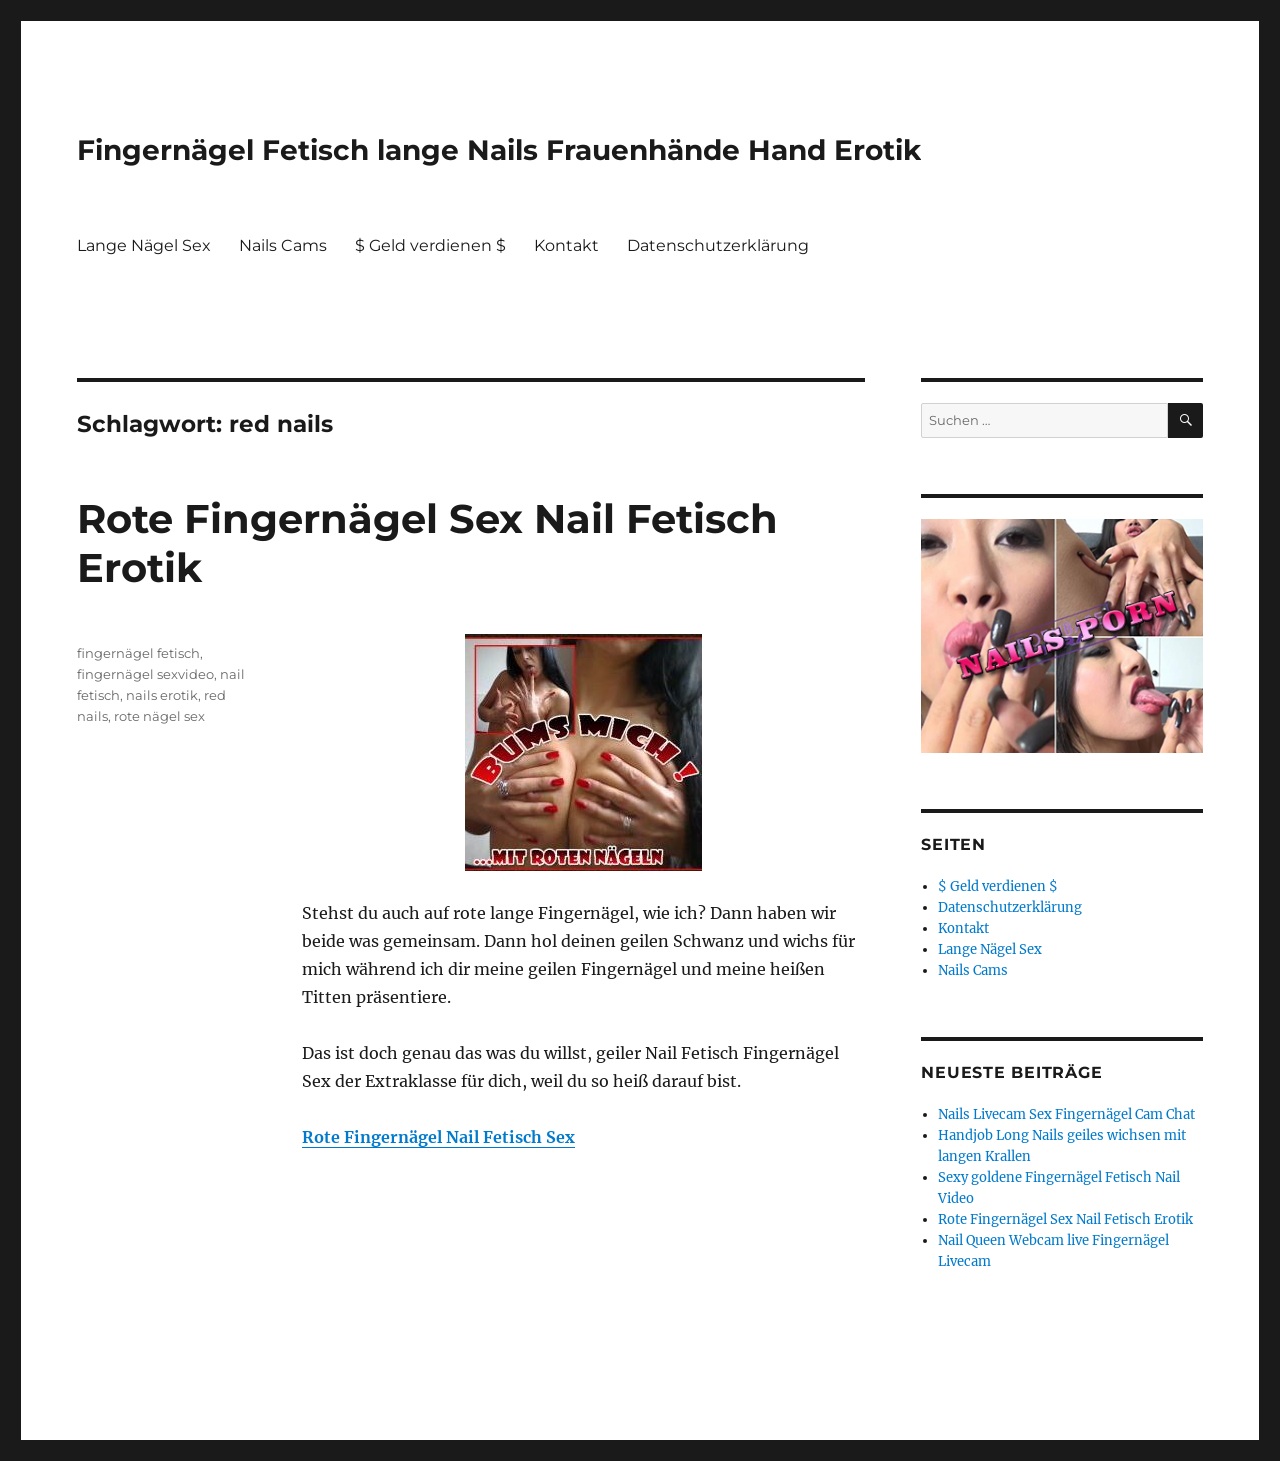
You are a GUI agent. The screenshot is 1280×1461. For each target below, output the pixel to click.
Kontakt (566, 245)
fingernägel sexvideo (145, 674)
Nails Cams (283, 245)
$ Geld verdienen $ (430, 245)
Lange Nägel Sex (144, 245)
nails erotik (162, 695)
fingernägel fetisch (138, 653)
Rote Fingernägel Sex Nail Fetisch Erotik (1065, 1219)
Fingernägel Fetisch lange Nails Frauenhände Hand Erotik (499, 150)
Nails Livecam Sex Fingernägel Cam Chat (1066, 1114)
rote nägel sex (159, 716)
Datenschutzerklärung (718, 245)
